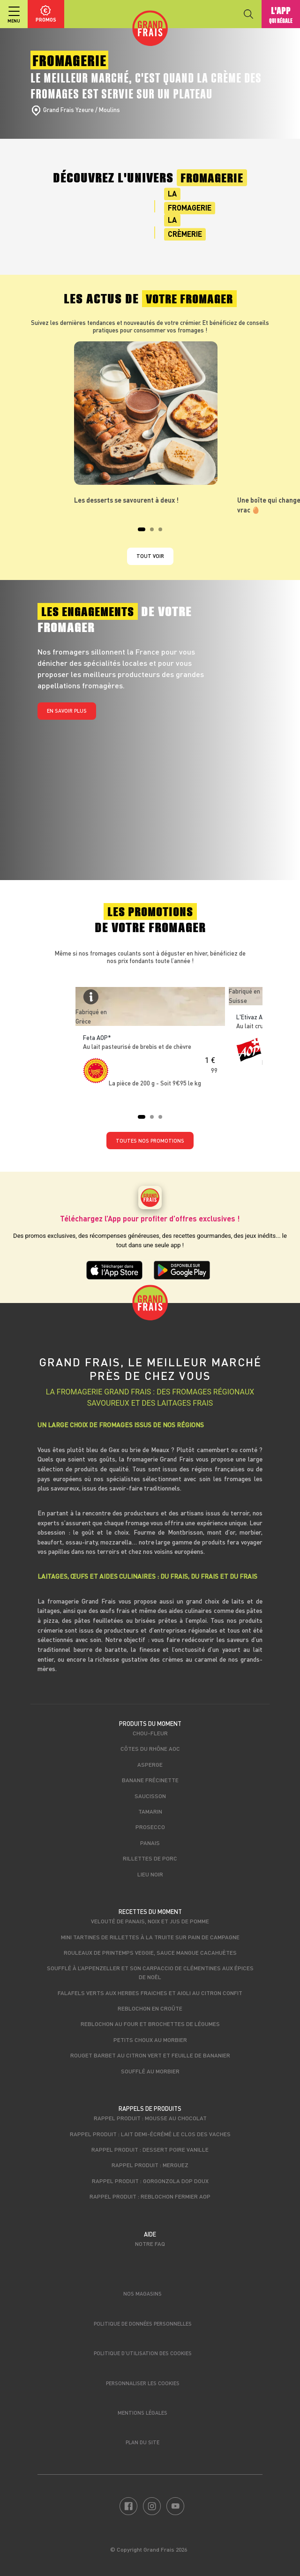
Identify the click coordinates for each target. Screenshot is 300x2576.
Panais (150, 1842)
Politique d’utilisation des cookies (143, 2353)
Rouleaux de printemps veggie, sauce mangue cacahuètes (150, 1952)
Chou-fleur (150, 1733)
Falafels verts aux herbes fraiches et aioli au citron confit (150, 1992)
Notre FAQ (150, 2243)
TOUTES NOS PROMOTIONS (150, 1140)
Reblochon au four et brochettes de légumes (150, 2023)
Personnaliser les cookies (143, 2383)
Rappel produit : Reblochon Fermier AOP (150, 2196)
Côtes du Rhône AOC (150, 1748)
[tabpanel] (150, 423)
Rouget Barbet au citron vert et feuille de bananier (150, 2055)
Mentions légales (142, 2412)
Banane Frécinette (150, 1780)
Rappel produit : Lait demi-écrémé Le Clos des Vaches (150, 2134)
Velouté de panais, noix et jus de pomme (150, 1921)
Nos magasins (142, 2293)
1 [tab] (142, 532)
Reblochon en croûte (150, 2008)
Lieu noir (150, 1874)
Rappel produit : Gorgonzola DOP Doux (150, 2180)
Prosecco (150, 1826)
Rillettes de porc (150, 1858)
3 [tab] (163, 532)
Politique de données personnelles (143, 2323)
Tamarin (150, 1811)
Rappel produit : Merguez (150, 2165)
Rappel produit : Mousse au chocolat (150, 2118)
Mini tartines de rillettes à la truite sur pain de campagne (150, 1937)
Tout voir (150, 555)
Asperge (150, 1764)
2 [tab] (154, 532)
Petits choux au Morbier (150, 2039)
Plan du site (142, 2442)
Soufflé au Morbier (150, 2071)
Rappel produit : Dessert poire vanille (150, 2149)
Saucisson (150, 1796)
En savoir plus (67, 710)
